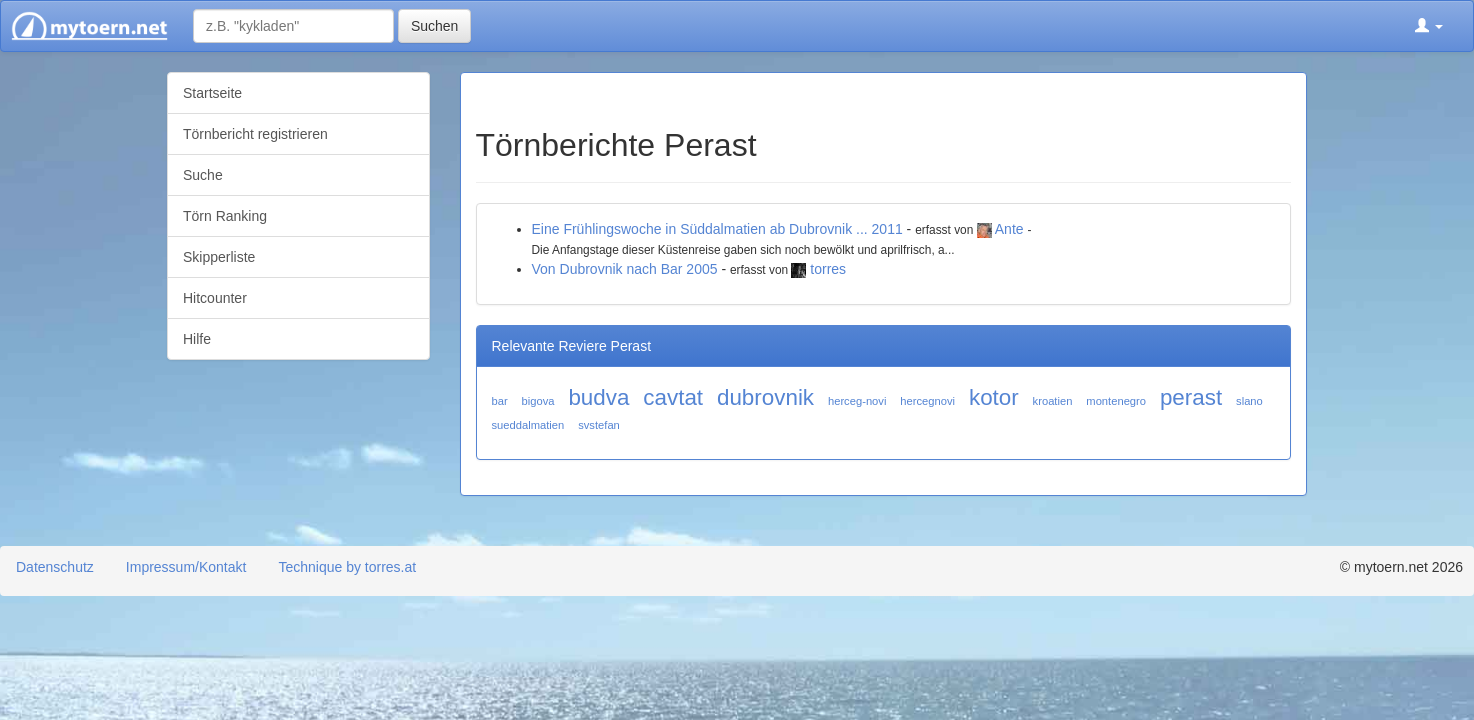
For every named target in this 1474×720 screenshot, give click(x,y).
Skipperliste (219, 257)
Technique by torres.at (347, 567)
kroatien (1053, 401)
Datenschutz (55, 567)
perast (1191, 397)
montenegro (1116, 401)
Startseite (212, 93)
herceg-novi (857, 401)
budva (598, 397)
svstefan (599, 425)
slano (1249, 401)
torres (828, 269)
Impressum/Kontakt (186, 567)
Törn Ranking (225, 216)
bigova (538, 401)
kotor (994, 397)
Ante (1009, 229)
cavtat (673, 397)
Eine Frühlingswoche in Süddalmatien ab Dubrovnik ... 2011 (717, 229)
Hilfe (197, 339)
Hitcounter (215, 298)
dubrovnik (765, 397)
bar (500, 401)
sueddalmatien (528, 425)
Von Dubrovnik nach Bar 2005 (625, 269)
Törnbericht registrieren (255, 134)
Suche (203, 175)
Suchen (434, 26)
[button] (1429, 26)
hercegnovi (927, 401)
